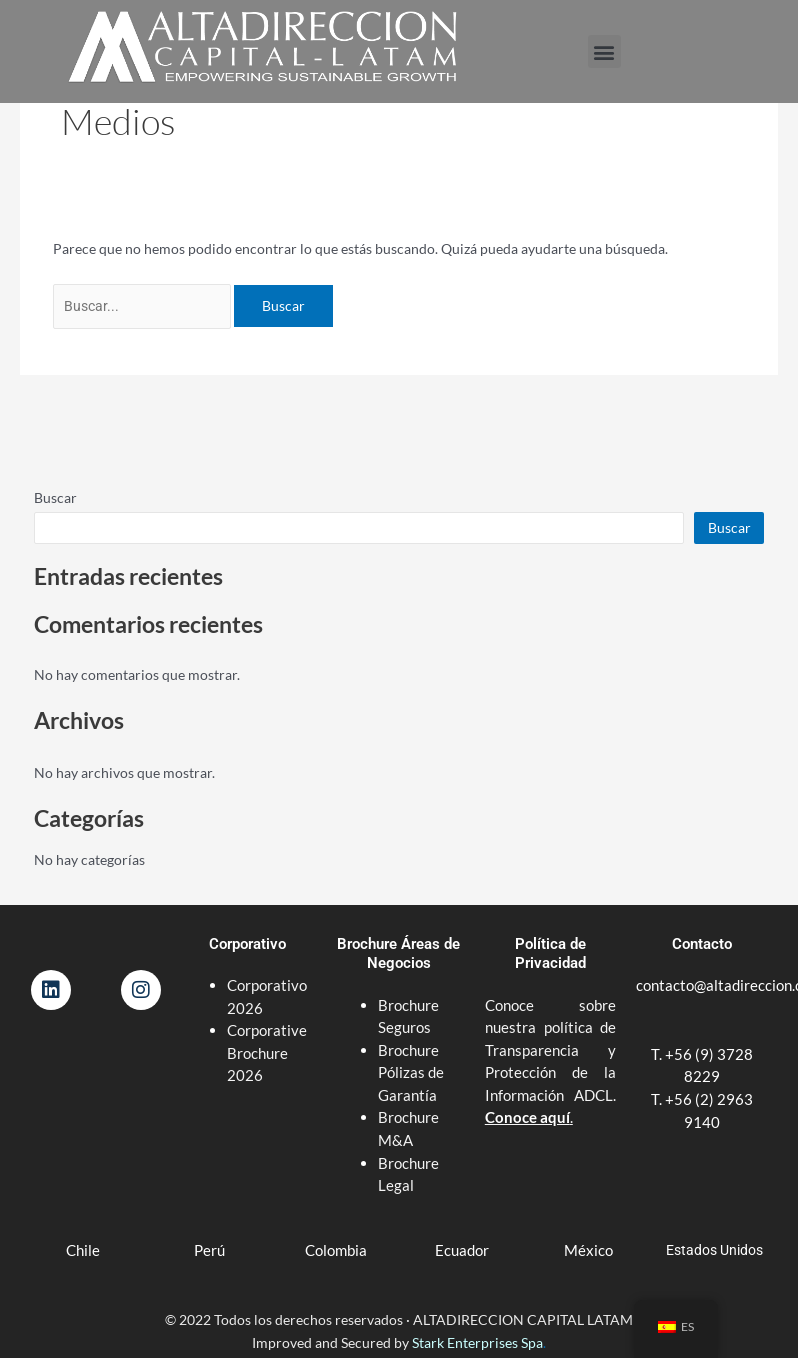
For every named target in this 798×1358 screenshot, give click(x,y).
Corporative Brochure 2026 (267, 1052)
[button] (604, 51)
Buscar (55, 497)
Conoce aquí (527, 1117)
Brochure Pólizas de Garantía (411, 1072)
